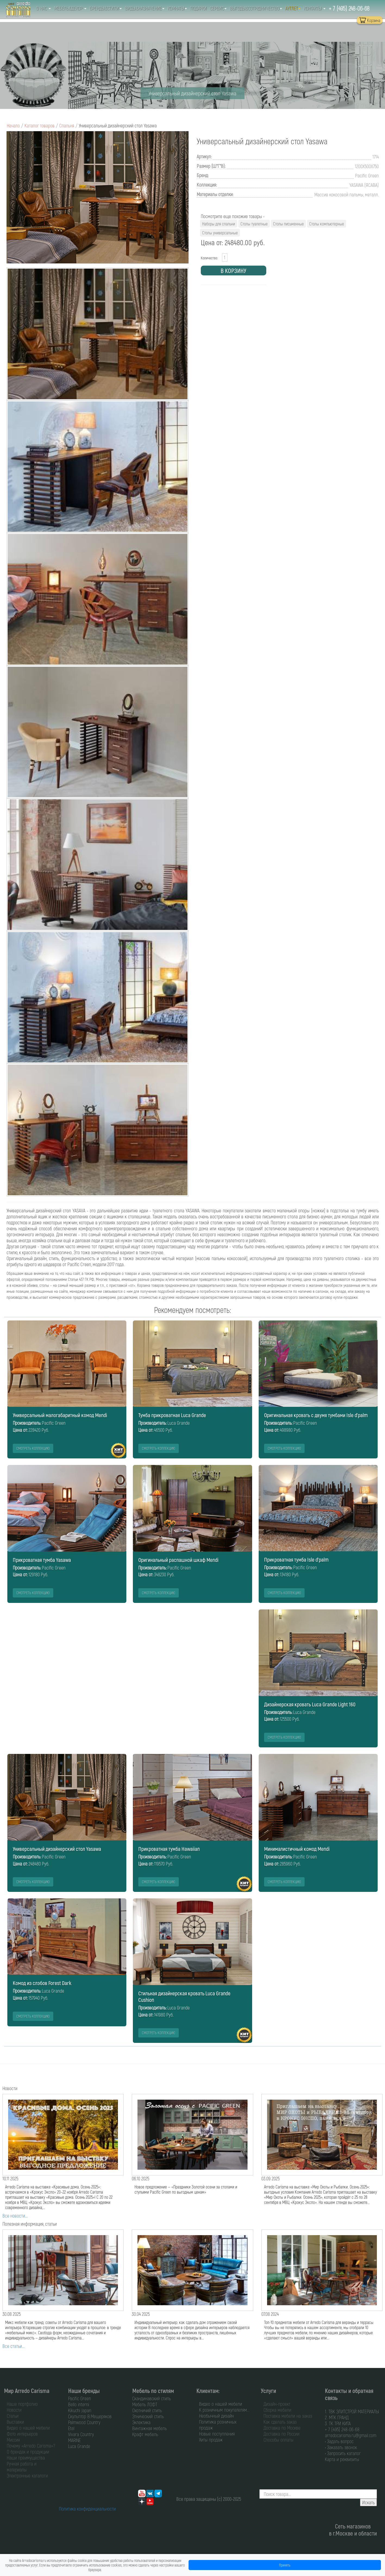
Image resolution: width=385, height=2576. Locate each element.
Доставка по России (281, 2434)
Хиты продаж (211, 2440)
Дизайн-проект (277, 2404)
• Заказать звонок (341, 2447)
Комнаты (177, 8)
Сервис (218, 8)
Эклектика (141, 2422)
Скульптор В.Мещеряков (90, 2416)
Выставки (15, 2422)
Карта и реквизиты (342, 2459)
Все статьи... (13, 2346)
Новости (14, 2410)
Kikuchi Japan (79, 2410)
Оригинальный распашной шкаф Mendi (178, 1559)
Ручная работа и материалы (21, 2467)
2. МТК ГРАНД (337, 2417)
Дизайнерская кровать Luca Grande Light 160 (309, 1704)
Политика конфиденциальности (87, 2509)
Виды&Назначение (144, 8)
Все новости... (14, 2216)
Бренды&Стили (106, 8)
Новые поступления (217, 2434)
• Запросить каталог (343, 2453)
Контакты (314, 8)
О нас (43, 8)
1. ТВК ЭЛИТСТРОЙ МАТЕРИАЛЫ (352, 2411)
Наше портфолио (22, 2404)
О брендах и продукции (28, 2452)
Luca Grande (79, 2446)
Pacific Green (79, 2398)
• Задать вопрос (339, 2441)
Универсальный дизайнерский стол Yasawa (57, 1848)
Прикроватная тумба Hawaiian (169, 1848)
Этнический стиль (148, 2416)
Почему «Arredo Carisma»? (31, 2446)
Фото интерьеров (22, 2434)
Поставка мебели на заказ (288, 2416)
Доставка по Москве (282, 2428)
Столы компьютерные (326, 223)
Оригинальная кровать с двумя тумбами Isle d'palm (316, 1415)
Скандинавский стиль (151, 2398)
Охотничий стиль (147, 2410)
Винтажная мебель (149, 2428)
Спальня (66, 125)
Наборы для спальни (218, 223)
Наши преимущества (26, 2458)
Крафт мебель (145, 2434)
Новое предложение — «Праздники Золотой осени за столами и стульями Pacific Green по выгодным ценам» (185, 2189)
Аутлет (293, 8)
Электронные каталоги (27, 2476)
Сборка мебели (277, 2410)
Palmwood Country (84, 2422)
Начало (13, 125)
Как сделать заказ (280, 2422)
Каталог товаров (39, 125)
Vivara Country (81, 2434)
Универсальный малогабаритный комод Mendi (60, 1415)
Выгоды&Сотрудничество (256, 8)
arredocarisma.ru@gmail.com (350, 2435)
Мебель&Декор (70, 8)
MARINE (74, 2440)
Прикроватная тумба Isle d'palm (296, 1559)
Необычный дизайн (216, 2416)
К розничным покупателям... (224, 2410)
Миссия (13, 2440)
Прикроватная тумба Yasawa (42, 1559)
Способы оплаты (278, 2440)
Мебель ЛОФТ (144, 2404)
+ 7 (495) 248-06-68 (349, 8)
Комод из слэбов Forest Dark (42, 1983)
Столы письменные (288, 223)
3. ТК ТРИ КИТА (338, 2423)
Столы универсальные (220, 232)
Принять (284, 2565)
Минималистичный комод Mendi (297, 1848)
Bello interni (78, 2404)
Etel (71, 2428)
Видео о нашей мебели (28, 2428)
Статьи (12, 2416)
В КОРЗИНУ (233, 270)
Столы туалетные (254, 223)
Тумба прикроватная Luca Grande (172, 1415)
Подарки (198, 8)
